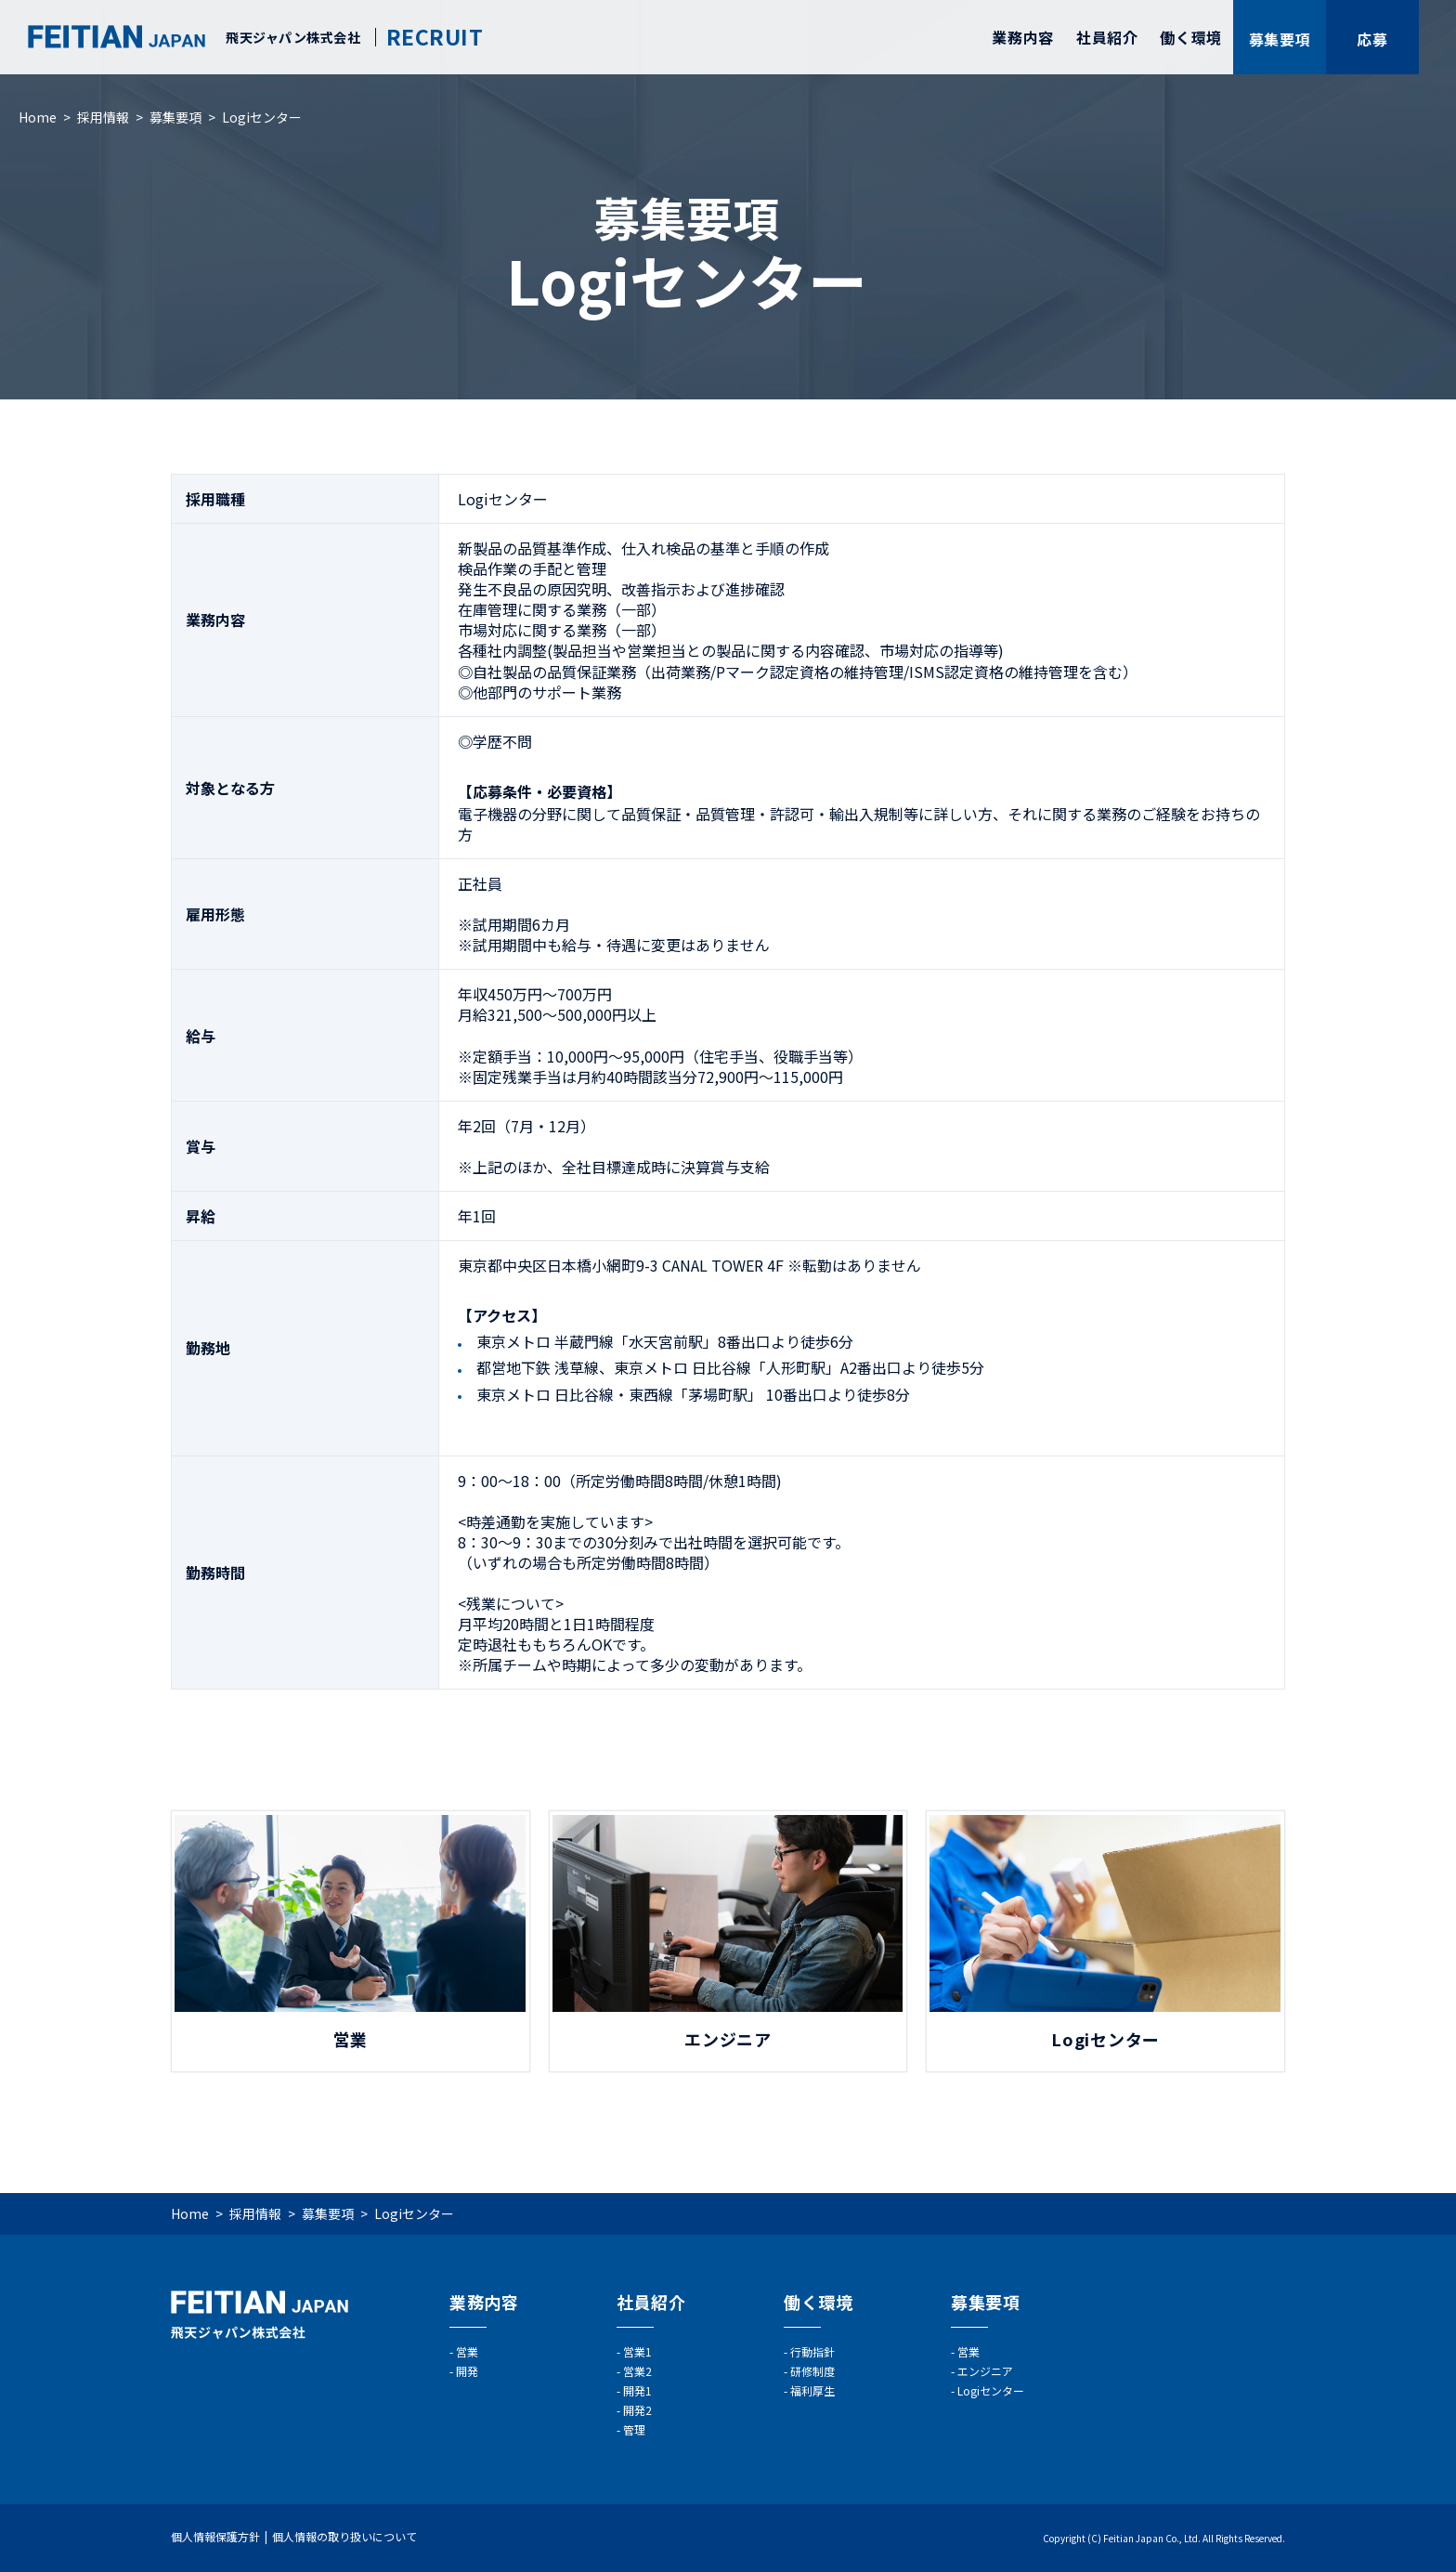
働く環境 (1191, 37)
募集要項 (176, 117)
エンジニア (985, 2371)
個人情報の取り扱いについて (344, 2536)
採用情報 (103, 117)
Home (38, 117)
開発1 (637, 2390)
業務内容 (1023, 37)
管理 (634, 2429)
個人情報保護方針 (215, 2536)
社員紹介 (1107, 37)
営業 (467, 2351)
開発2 (637, 2410)
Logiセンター (990, 2390)
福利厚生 (812, 2390)
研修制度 (812, 2371)
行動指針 (812, 2351)
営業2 (637, 2371)
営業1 (637, 2351)
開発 (467, 2371)
